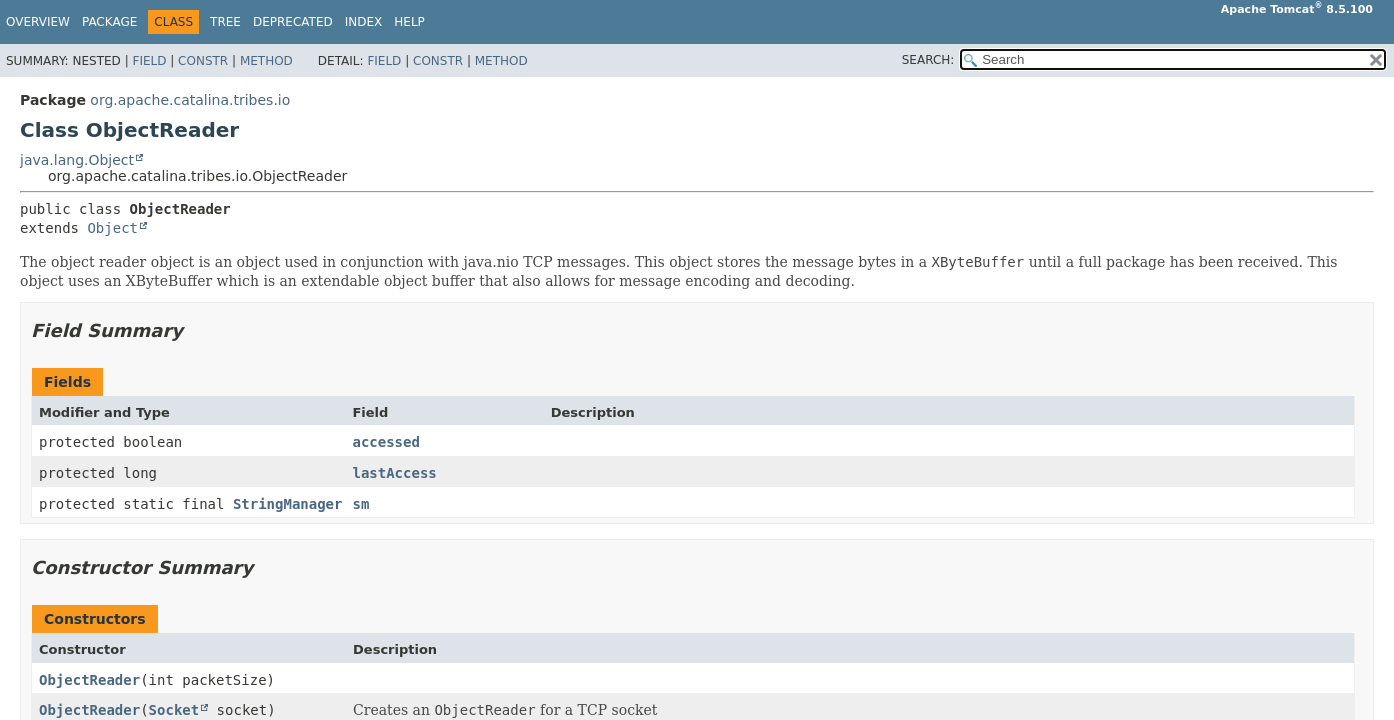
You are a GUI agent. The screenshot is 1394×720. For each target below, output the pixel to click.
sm (360, 504)
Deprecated (293, 22)
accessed (385, 442)
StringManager (288, 504)
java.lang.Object (77, 160)
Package (109, 22)
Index (364, 22)
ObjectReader (89, 680)
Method (266, 61)
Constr (203, 61)
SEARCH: (928, 60)
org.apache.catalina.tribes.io (190, 100)
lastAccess (394, 473)
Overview (38, 22)
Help (409, 22)
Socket (174, 710)
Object (112, 228)
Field (149, 61)
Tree (225, 22)
